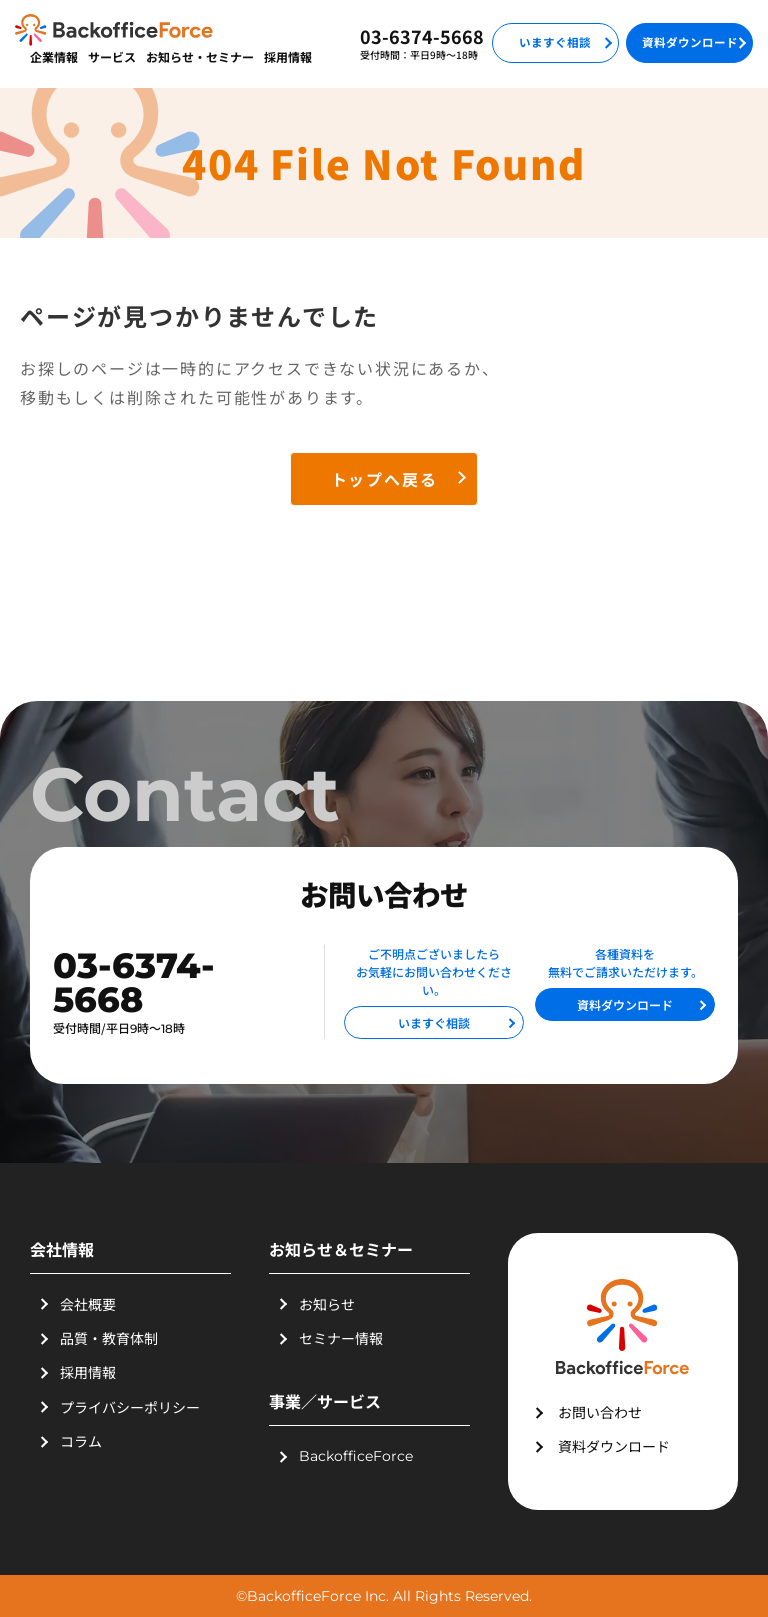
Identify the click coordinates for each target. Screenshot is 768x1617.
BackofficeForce (356, 1456)
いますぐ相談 (555, 42)
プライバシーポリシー (130, 1407)
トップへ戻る (384, 479)
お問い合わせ (600, 1412)
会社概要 (88, 1304)
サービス (112, 56)
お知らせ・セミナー (200, 56)
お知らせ (327, 1304)
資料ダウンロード (690, 42)
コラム (81, 1441)
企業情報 (54, 56)
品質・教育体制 (109, 1338)
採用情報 (288, 56)
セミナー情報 (341, 1338)
